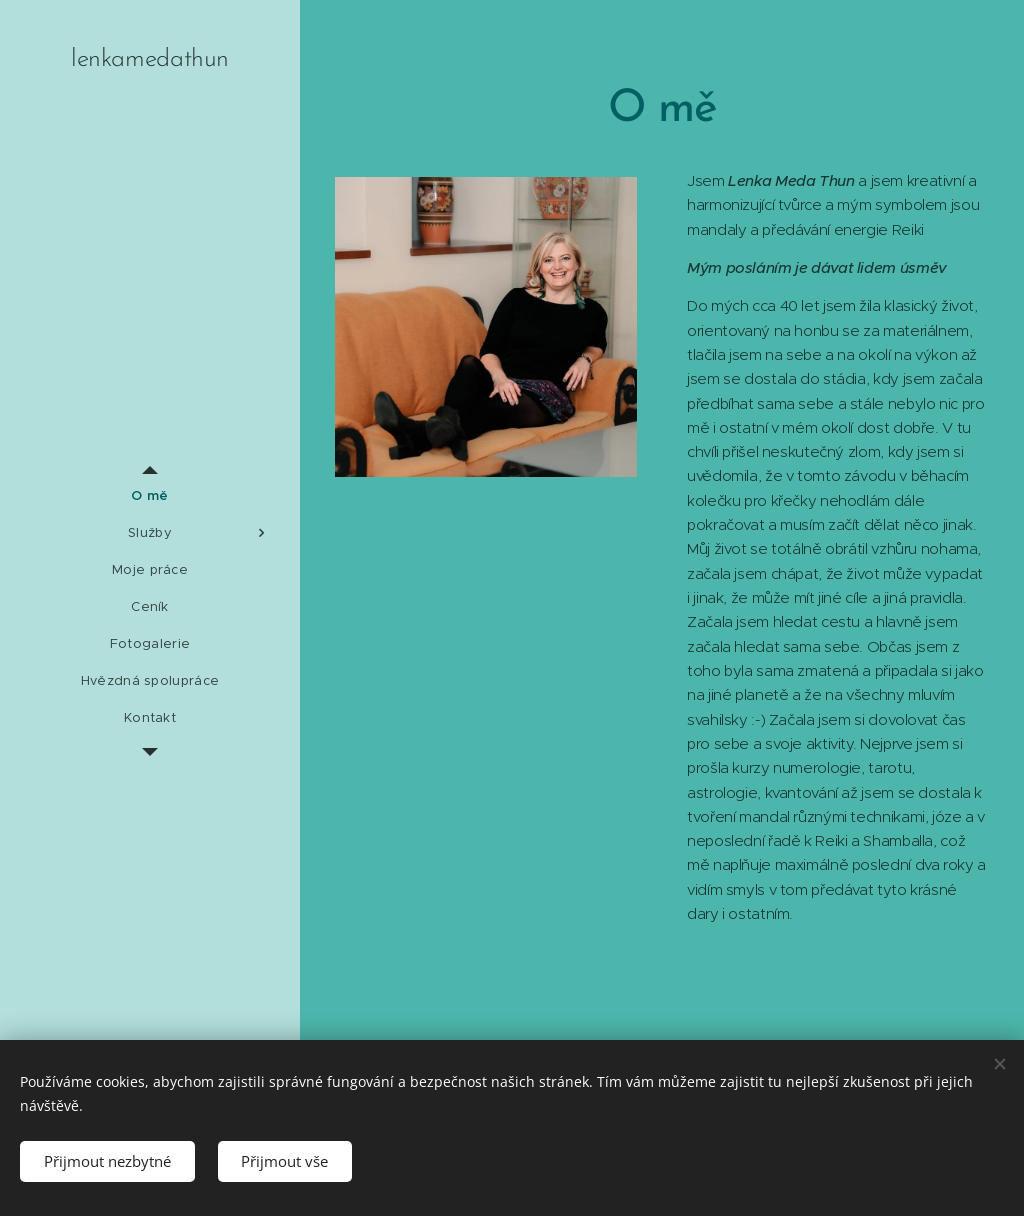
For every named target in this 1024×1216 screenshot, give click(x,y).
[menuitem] (150, 495)
